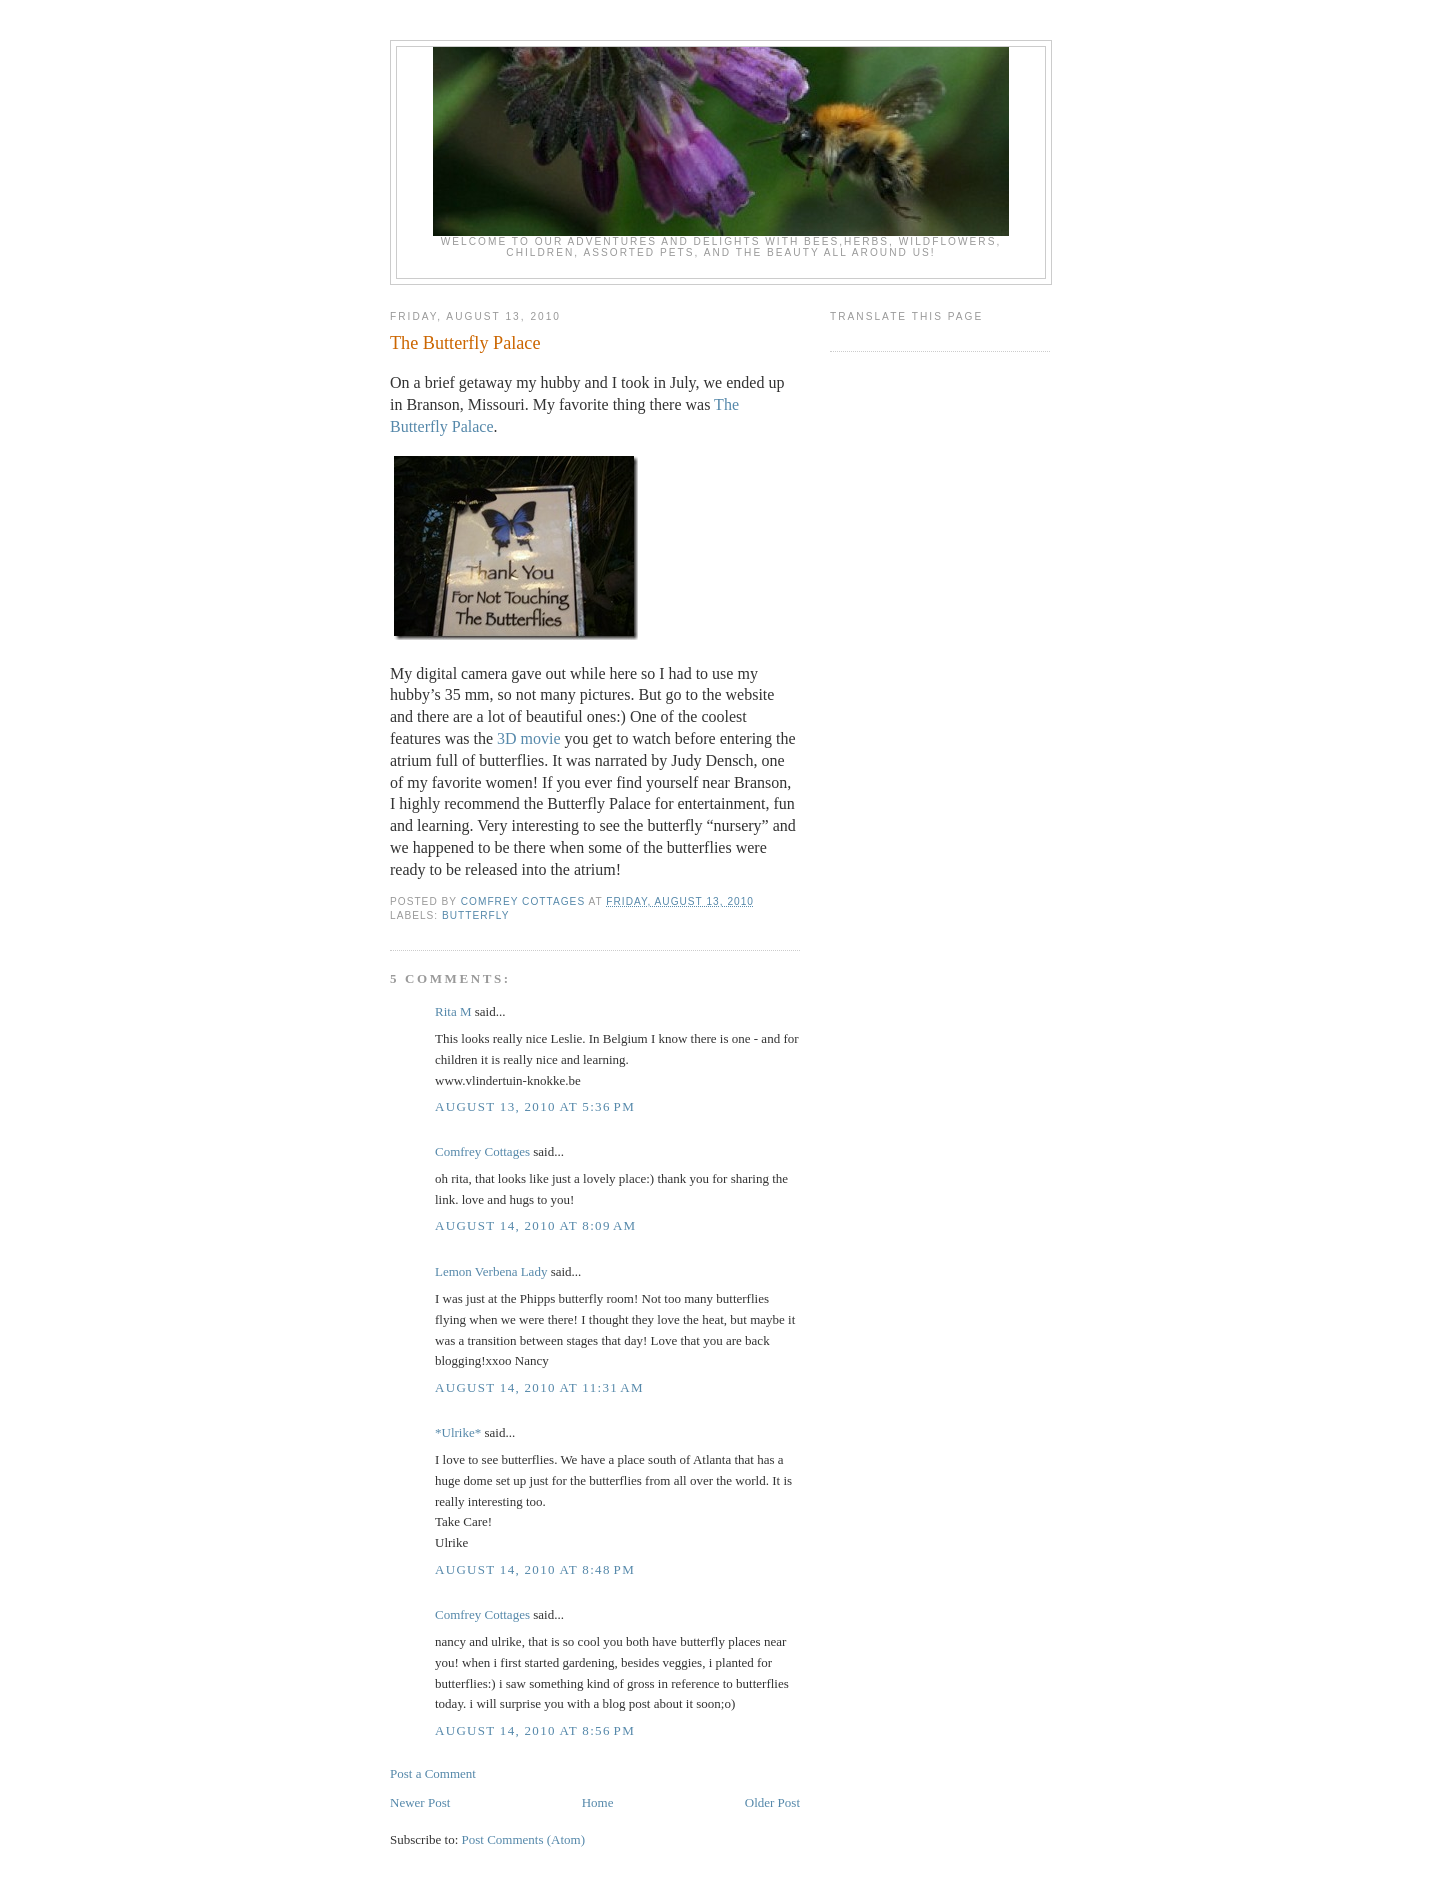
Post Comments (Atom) (524, 1839)
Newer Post (420, 1802)
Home (598, 1802)
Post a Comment (433, 1773)
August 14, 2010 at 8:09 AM (535, 1225)
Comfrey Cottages (482, 1151)
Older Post (772, 1802)
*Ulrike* (458, 1432)
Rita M (453, 1011)
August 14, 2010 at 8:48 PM (535, 1569)
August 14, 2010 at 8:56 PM (535, 1730)
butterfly (475, 915)
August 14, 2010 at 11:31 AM (539, 1387)
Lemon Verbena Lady (491, 1271)
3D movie (529, 738)
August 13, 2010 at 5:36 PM (535, 1106)
